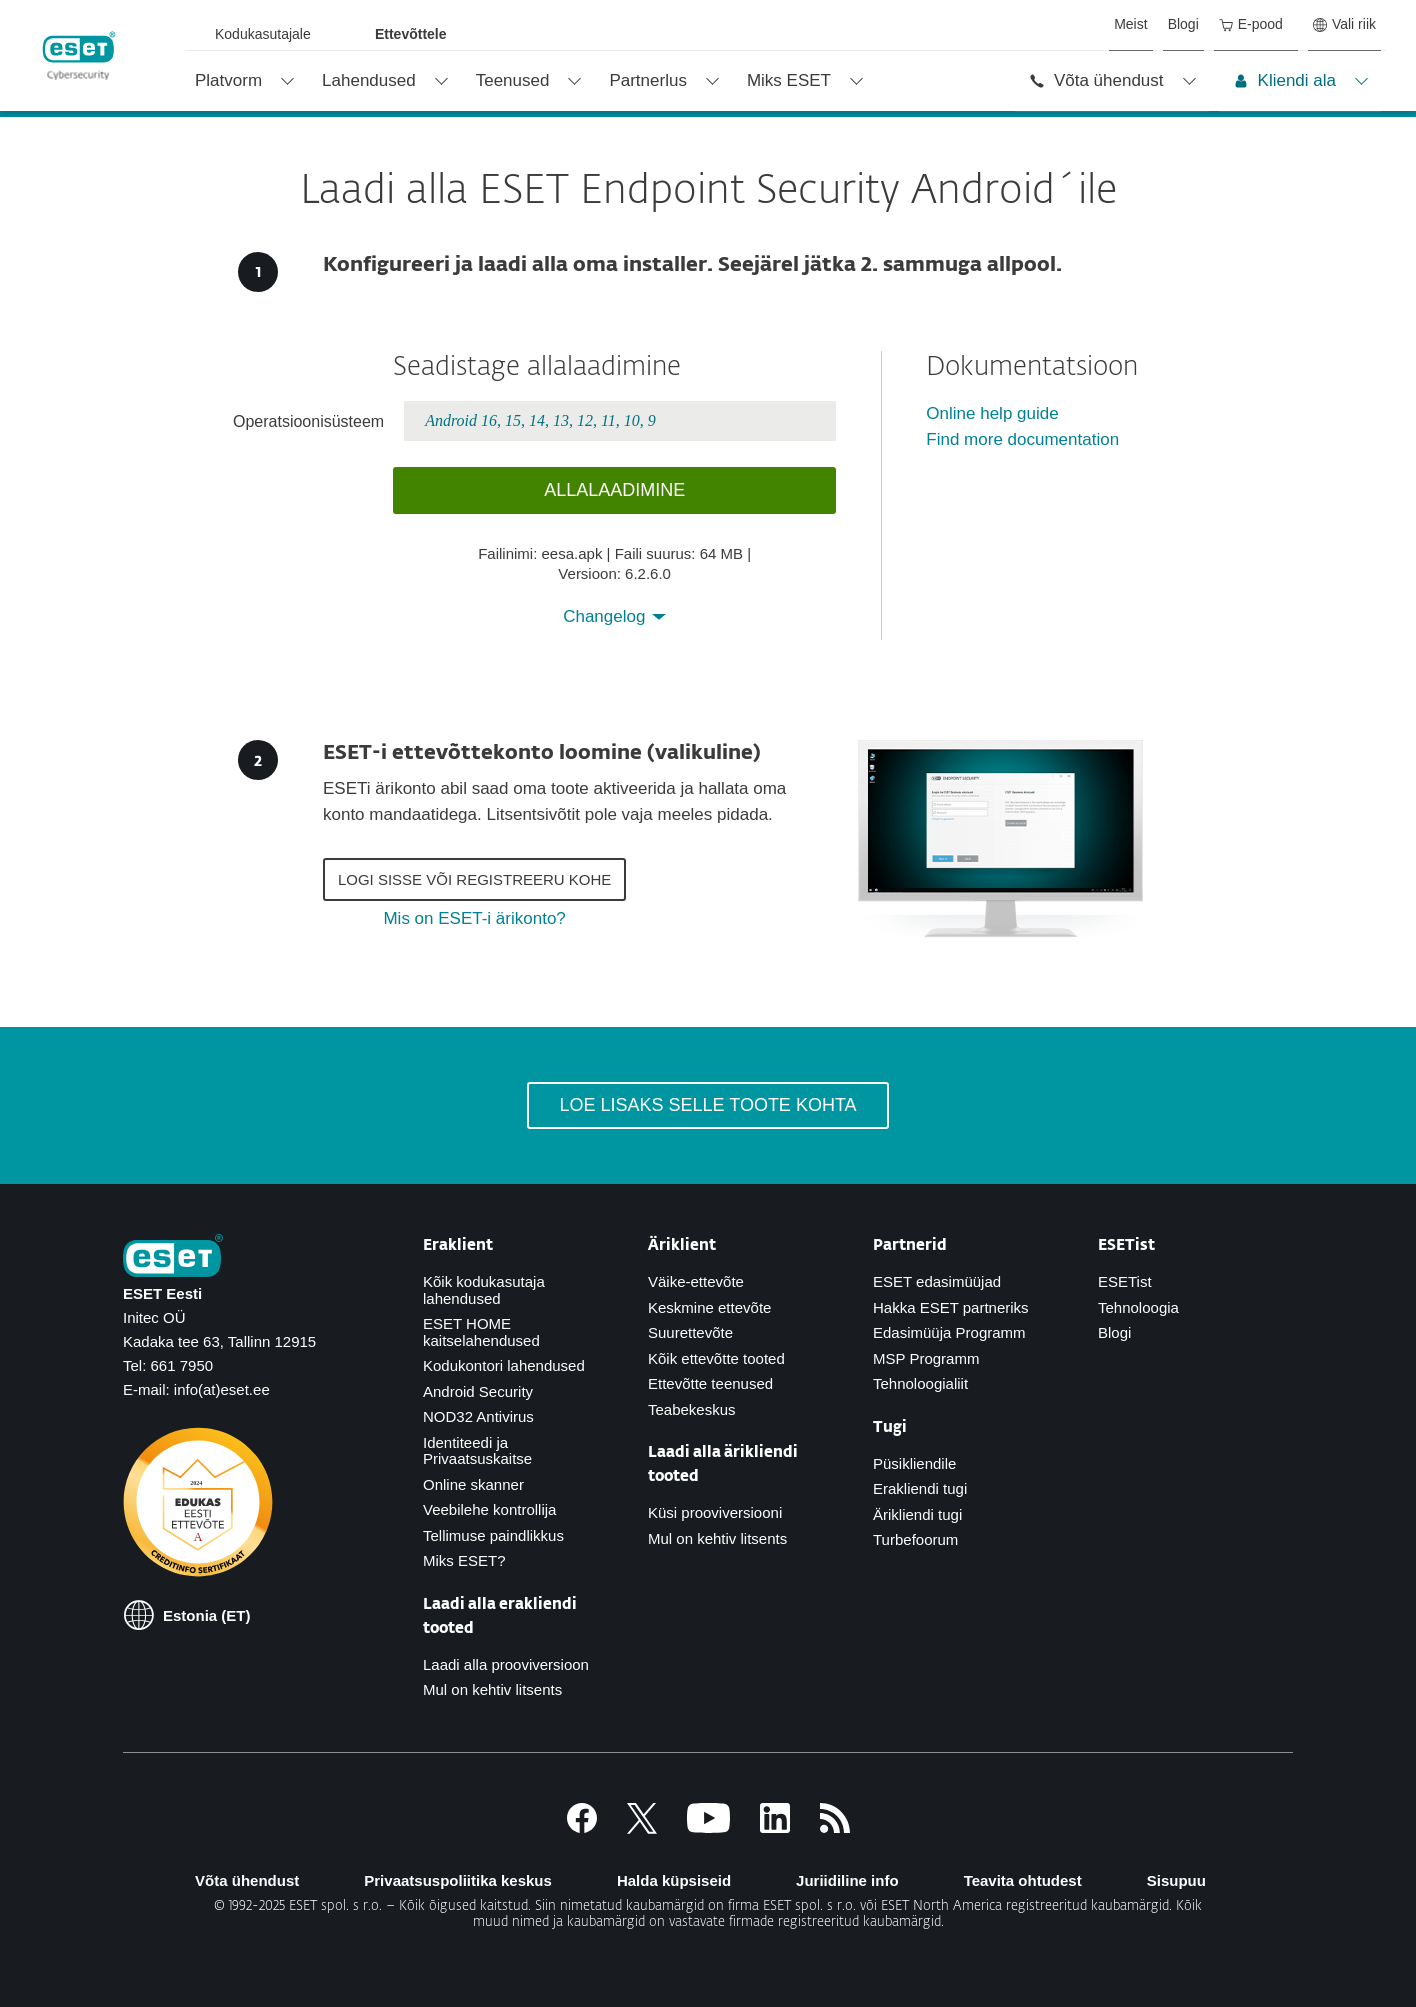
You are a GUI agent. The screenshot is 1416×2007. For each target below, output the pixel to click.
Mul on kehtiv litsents (492, 1689)
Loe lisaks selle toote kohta (707, 1105)
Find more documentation (1022, 439)
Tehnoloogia (1138, 1307)
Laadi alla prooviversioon (506, 1664)
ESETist (1125, 1281)
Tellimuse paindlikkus (493, 1535)
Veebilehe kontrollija (489, 1509)
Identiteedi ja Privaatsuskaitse (477, 1451)
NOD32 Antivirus (478, 1416)
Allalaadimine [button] (614, 490)
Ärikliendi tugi (917, 1514)
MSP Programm (926, 1358)
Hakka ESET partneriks (951, 1307)
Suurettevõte (690, 1332)
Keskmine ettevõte (709, 1307)
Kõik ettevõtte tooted (716, 1358)
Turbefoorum (915, 1539)
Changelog (606, 616)
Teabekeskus (692, 1409)
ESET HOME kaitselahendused (481, 1332)
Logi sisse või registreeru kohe (474, 879)
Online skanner (473, 1484)
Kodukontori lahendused (504, 1365)
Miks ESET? (464, 1560)
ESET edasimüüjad (937, 1281)
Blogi (1114, 1332)
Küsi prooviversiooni (715, 1512)
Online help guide (992, 413)
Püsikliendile (914, 1463)
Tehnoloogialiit (920, 1383)
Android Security (478, 1391)
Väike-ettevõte (696, 1281)
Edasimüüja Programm (949, 1332)
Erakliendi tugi (920, 1488)
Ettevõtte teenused (710, 1383)
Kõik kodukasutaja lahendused (484, 1290)
